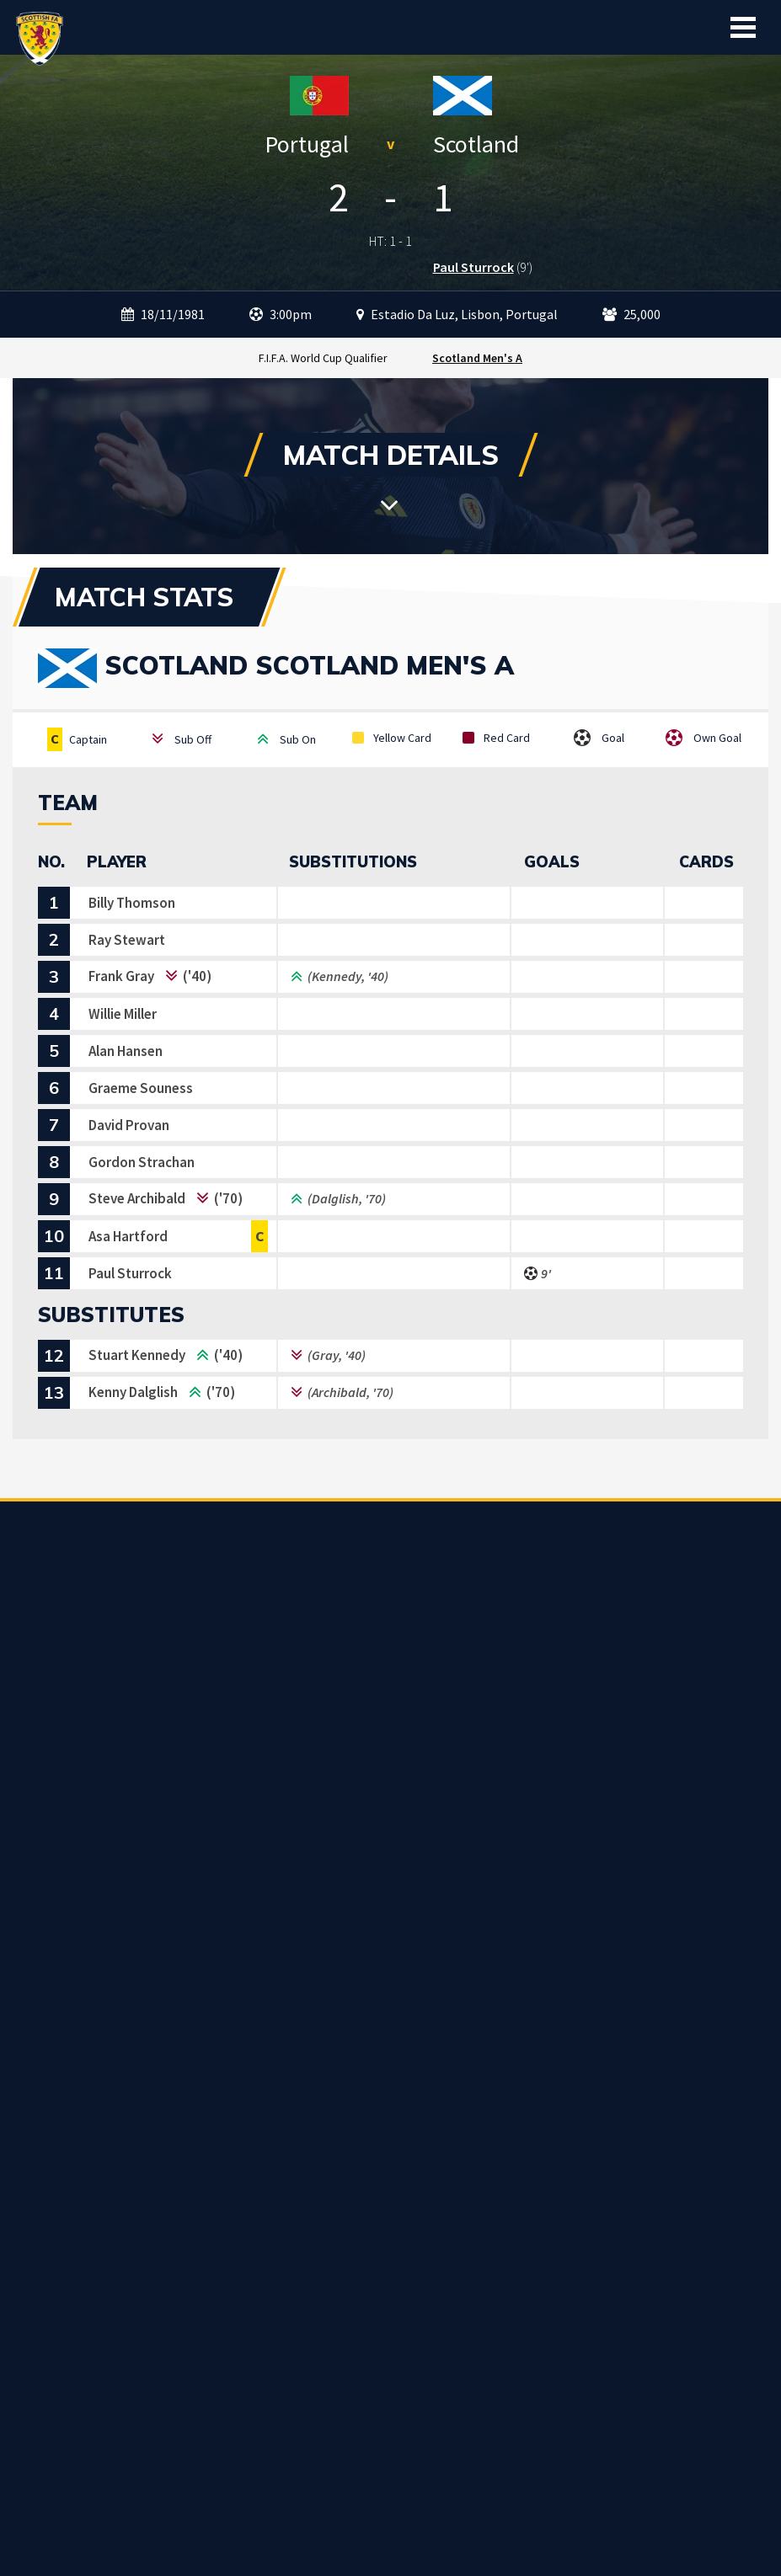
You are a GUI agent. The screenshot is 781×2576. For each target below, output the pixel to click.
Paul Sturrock (473, 267)
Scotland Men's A (477, 357)
